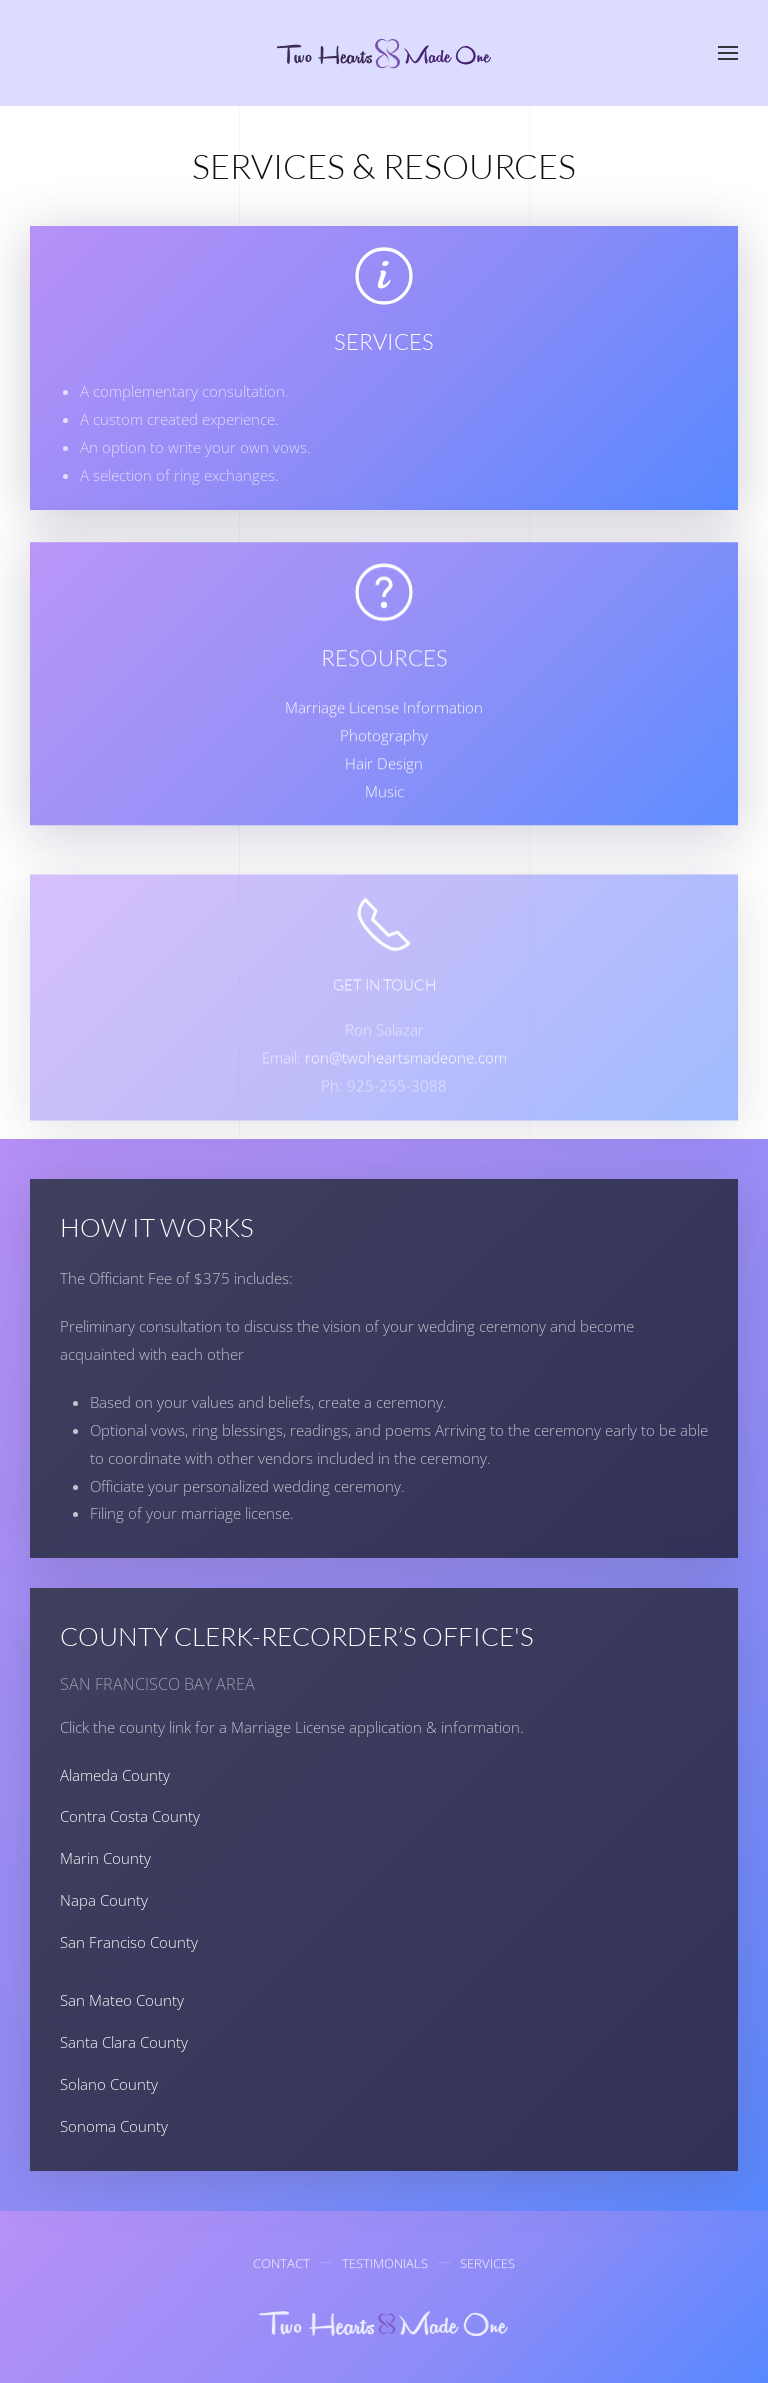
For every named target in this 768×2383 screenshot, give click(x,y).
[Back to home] (384, 53)
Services (487, 2267)
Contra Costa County (130, 1816)
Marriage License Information (384, 730)
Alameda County (115, 1775)
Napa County (104, 1900)
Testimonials (385, 2267)
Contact (281, 2267)
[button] (728, 53)
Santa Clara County (124, 2042)
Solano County (109, 2084)
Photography (384, 758)
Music (384, 814)
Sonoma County (114, 2126)
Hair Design (384, 786)
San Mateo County (122, 2000)
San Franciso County (129, 1942)
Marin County (105, 1858)
